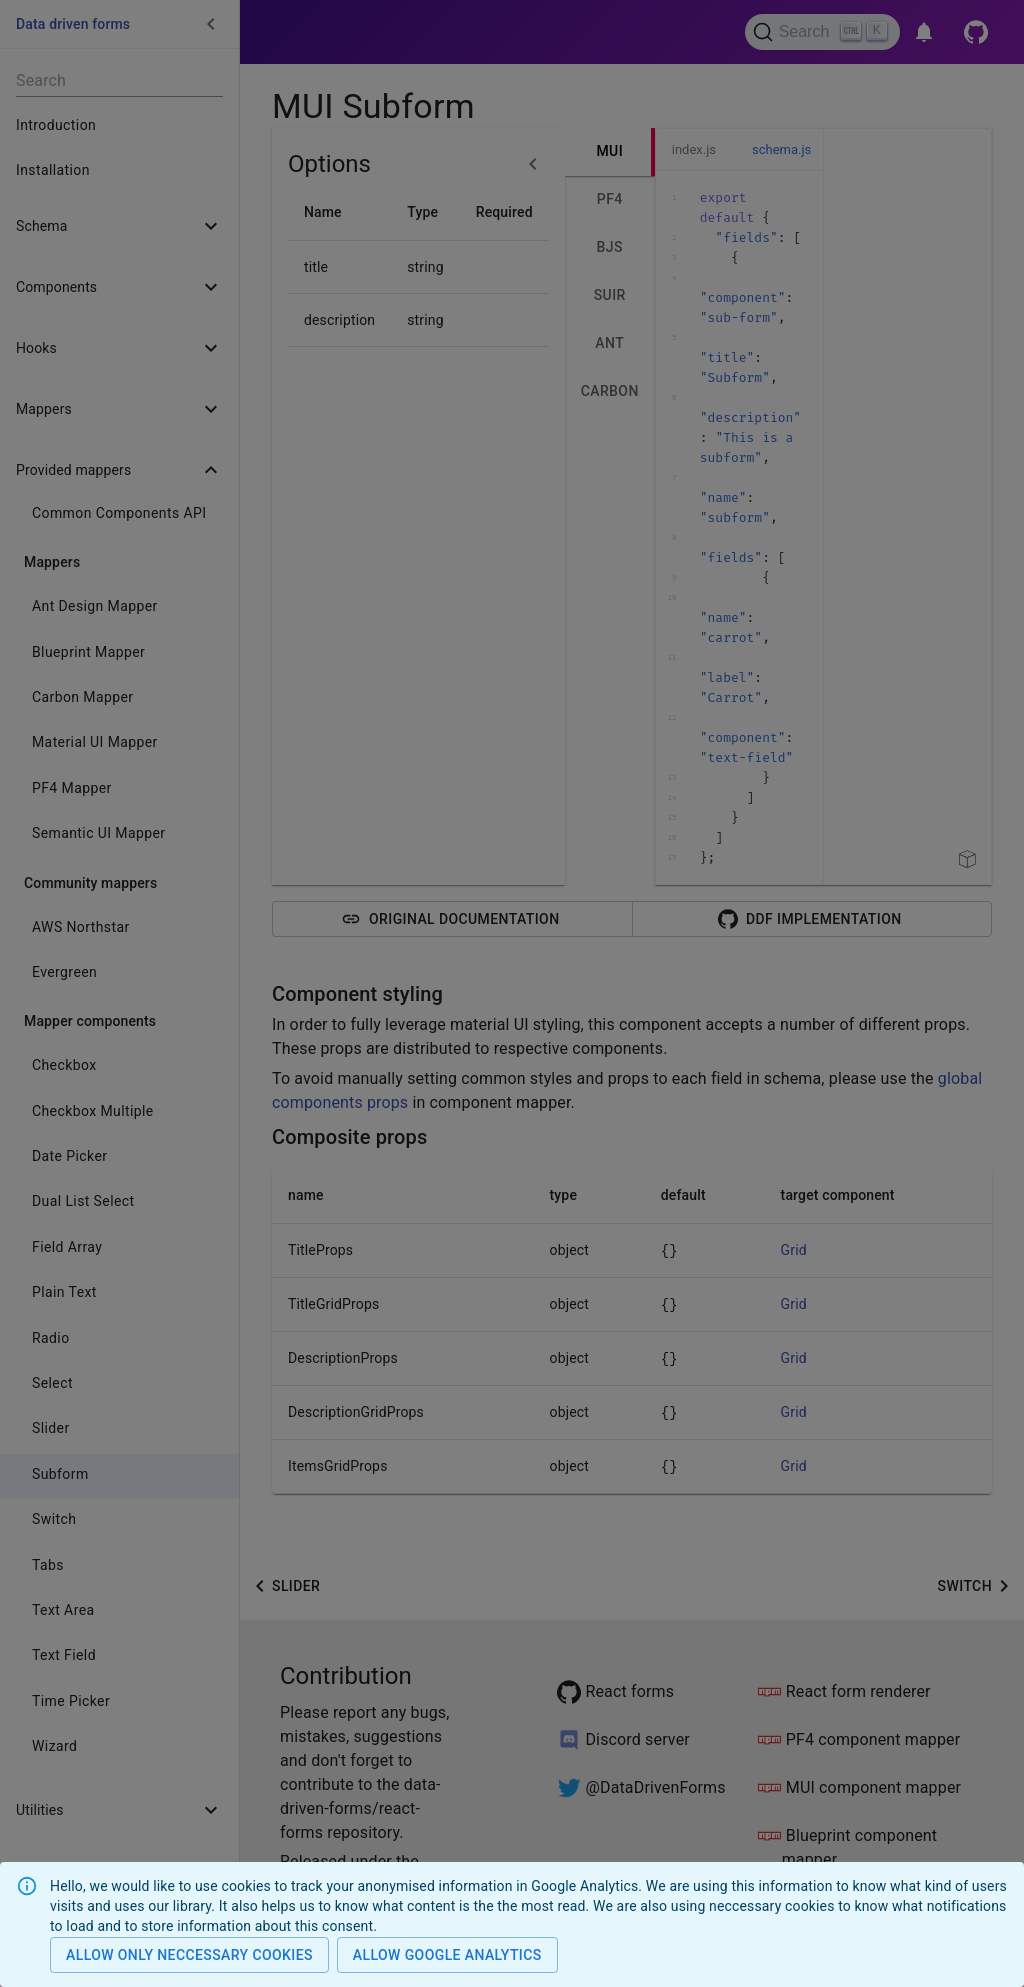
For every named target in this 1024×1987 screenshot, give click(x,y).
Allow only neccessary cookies (189, 1955)
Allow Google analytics (447, 1955)
